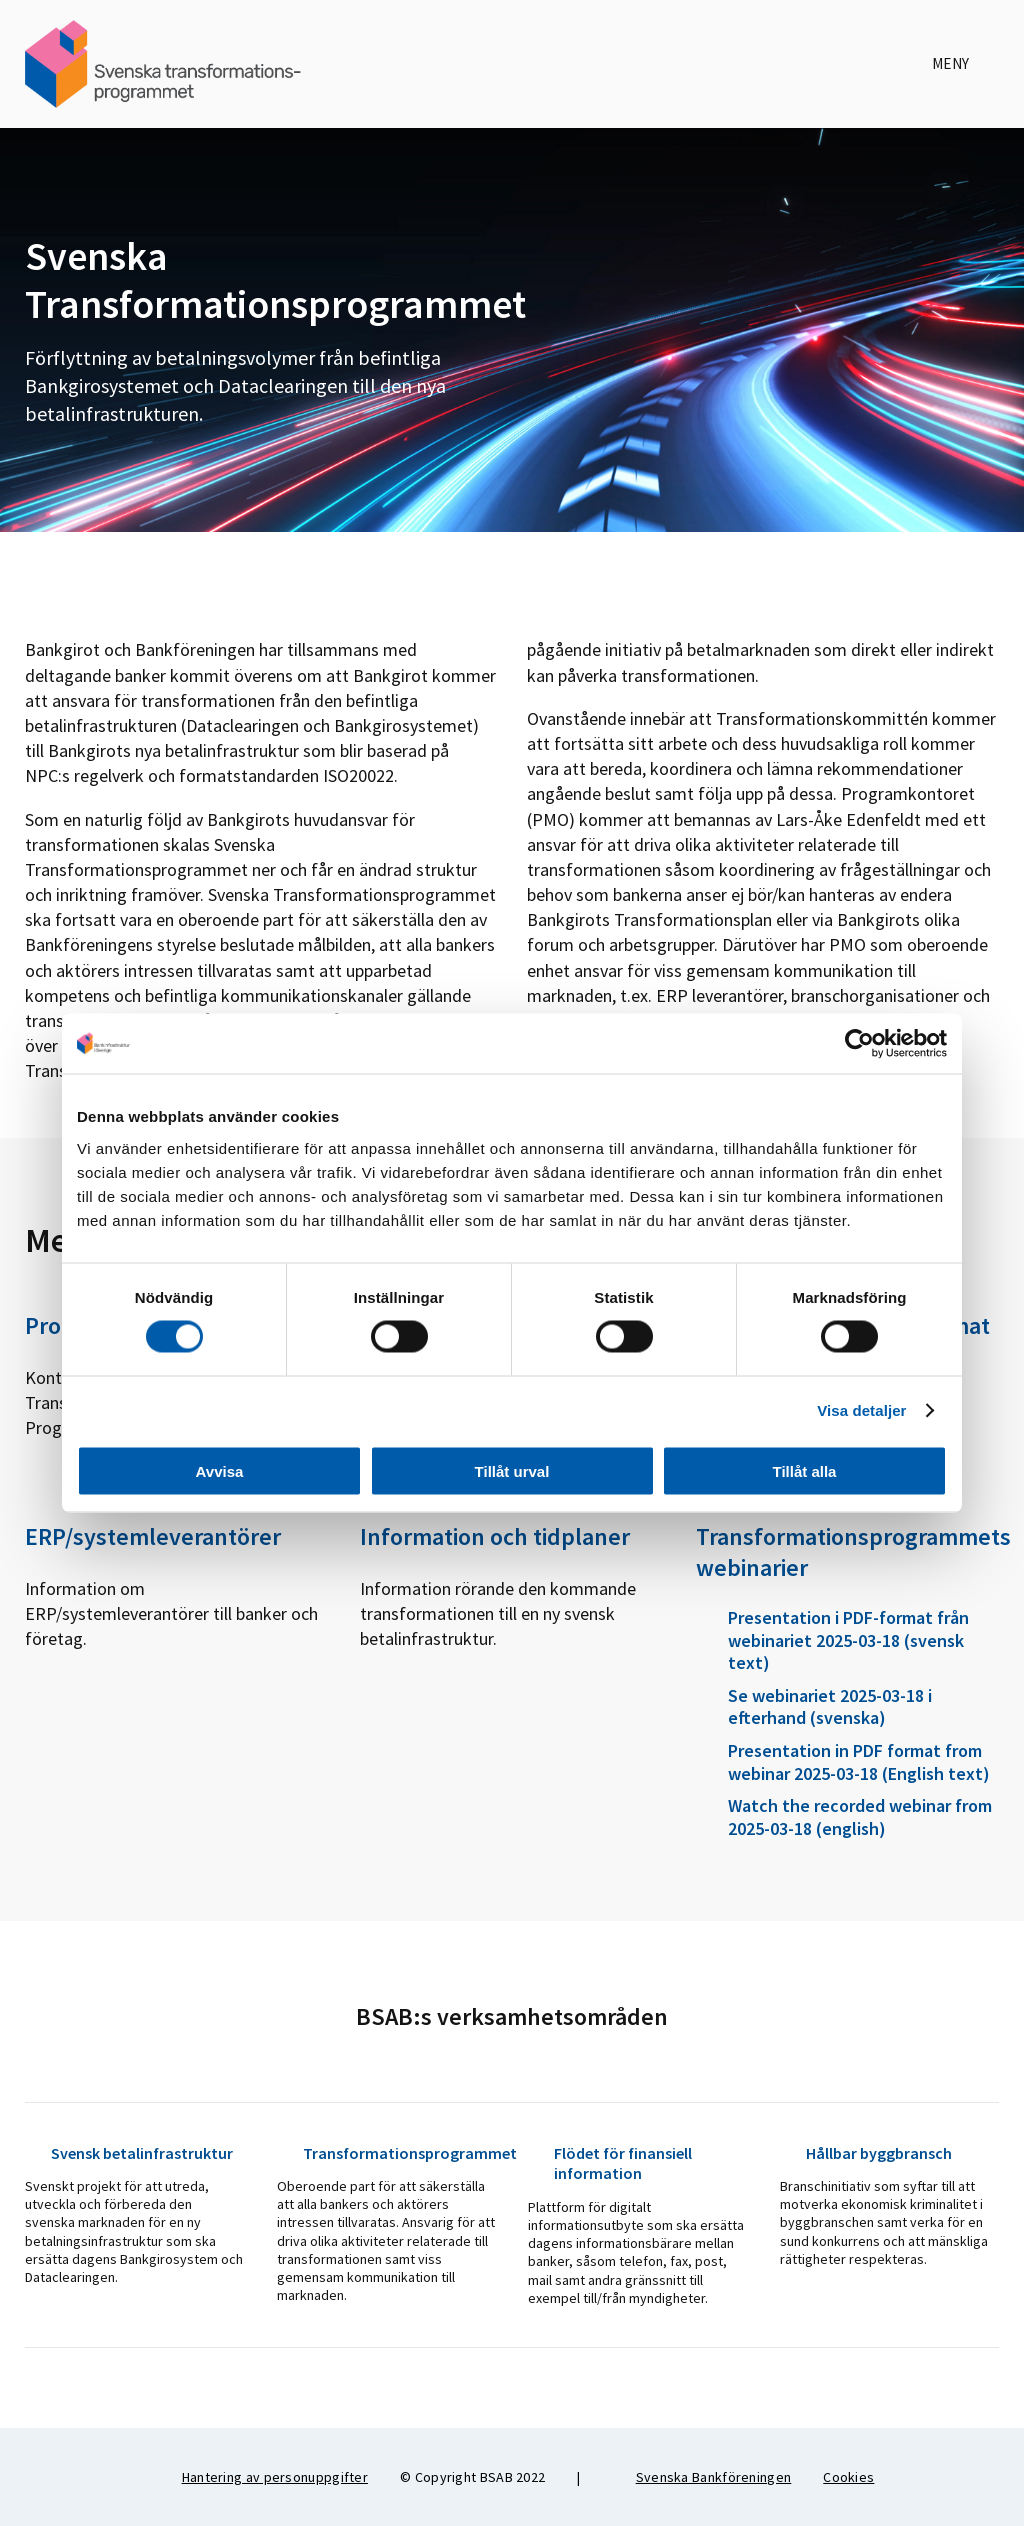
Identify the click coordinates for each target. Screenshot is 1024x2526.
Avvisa (220, 1470)
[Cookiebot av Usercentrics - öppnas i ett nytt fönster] (859, 1044)
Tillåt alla (805, 1470)
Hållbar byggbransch (866, 2153)
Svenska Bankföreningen (702, 2477)
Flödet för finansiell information (610, 2163)
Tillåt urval (512, 1470)
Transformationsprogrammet (387, 2153)
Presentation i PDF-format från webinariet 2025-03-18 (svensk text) (832, 1640)
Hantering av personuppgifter (275, 2477)
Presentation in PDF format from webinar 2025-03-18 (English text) (843, 1762)
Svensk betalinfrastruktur (129, 2153)
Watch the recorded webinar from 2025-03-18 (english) (844, 1817)
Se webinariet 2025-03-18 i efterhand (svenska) (814, 1707)
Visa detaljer (861, 1410)
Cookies (848, 2477)
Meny (965, 64)
